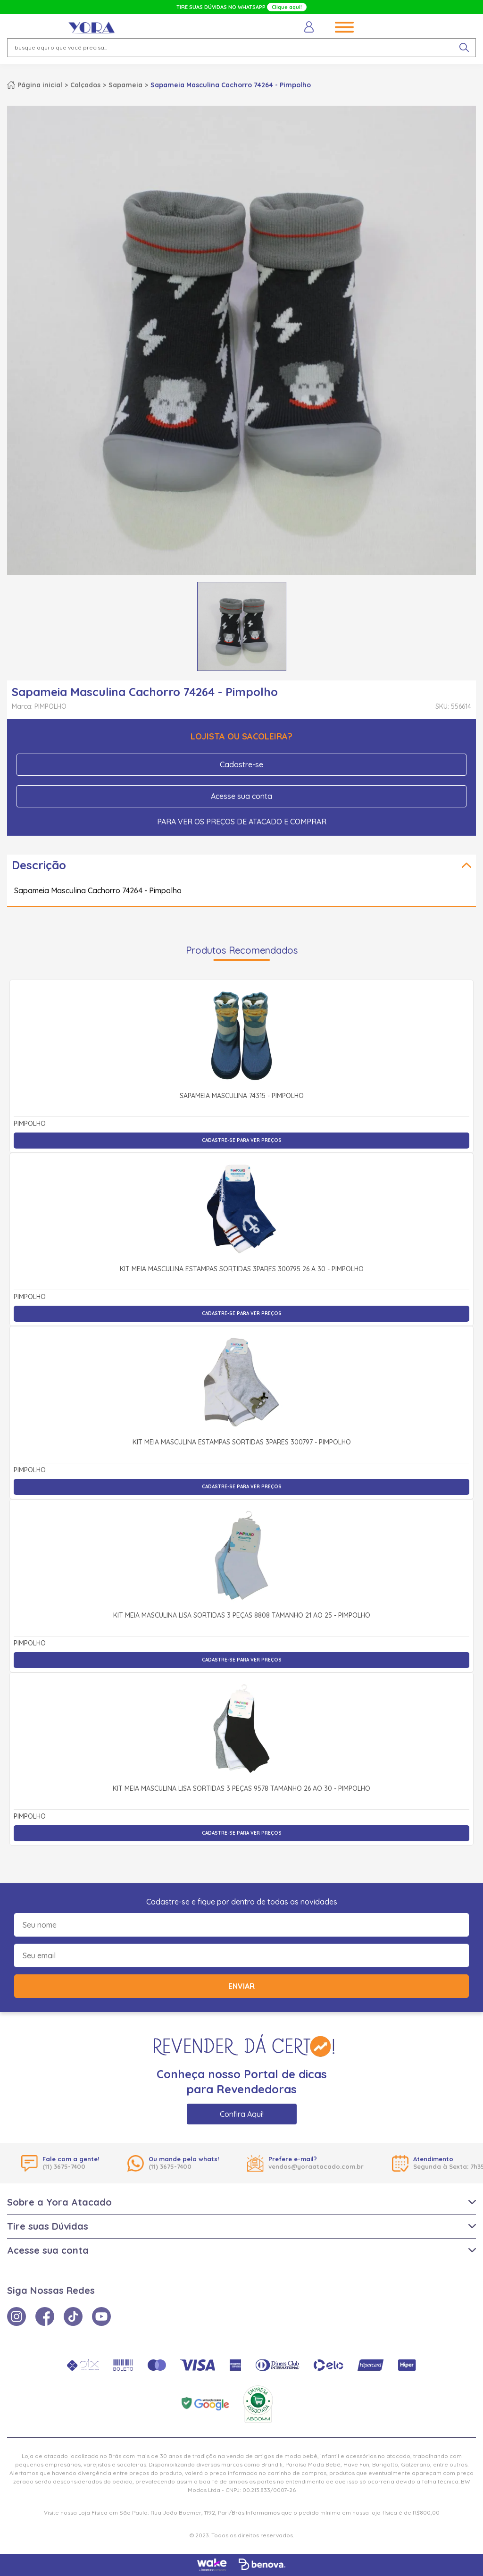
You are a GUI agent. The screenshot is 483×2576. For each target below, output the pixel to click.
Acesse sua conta (241, 796)
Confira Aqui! (242, 2114)
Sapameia (125, 85)
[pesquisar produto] (464, 47)
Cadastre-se (241, 764)
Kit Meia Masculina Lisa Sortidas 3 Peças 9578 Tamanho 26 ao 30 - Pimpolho (241, 1789)
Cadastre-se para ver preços (242, 1140)
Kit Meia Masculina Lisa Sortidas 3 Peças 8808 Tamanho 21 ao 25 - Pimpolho (241, 1615)
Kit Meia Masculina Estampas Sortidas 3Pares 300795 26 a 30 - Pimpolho (242, 1269)
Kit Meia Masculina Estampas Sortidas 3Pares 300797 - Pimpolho (242, 1442)
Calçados (85, 85)
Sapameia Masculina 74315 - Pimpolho (242, 1096)
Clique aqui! (287, 7)
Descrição (39, 865)
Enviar (241, 1986)
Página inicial (39, 85)
